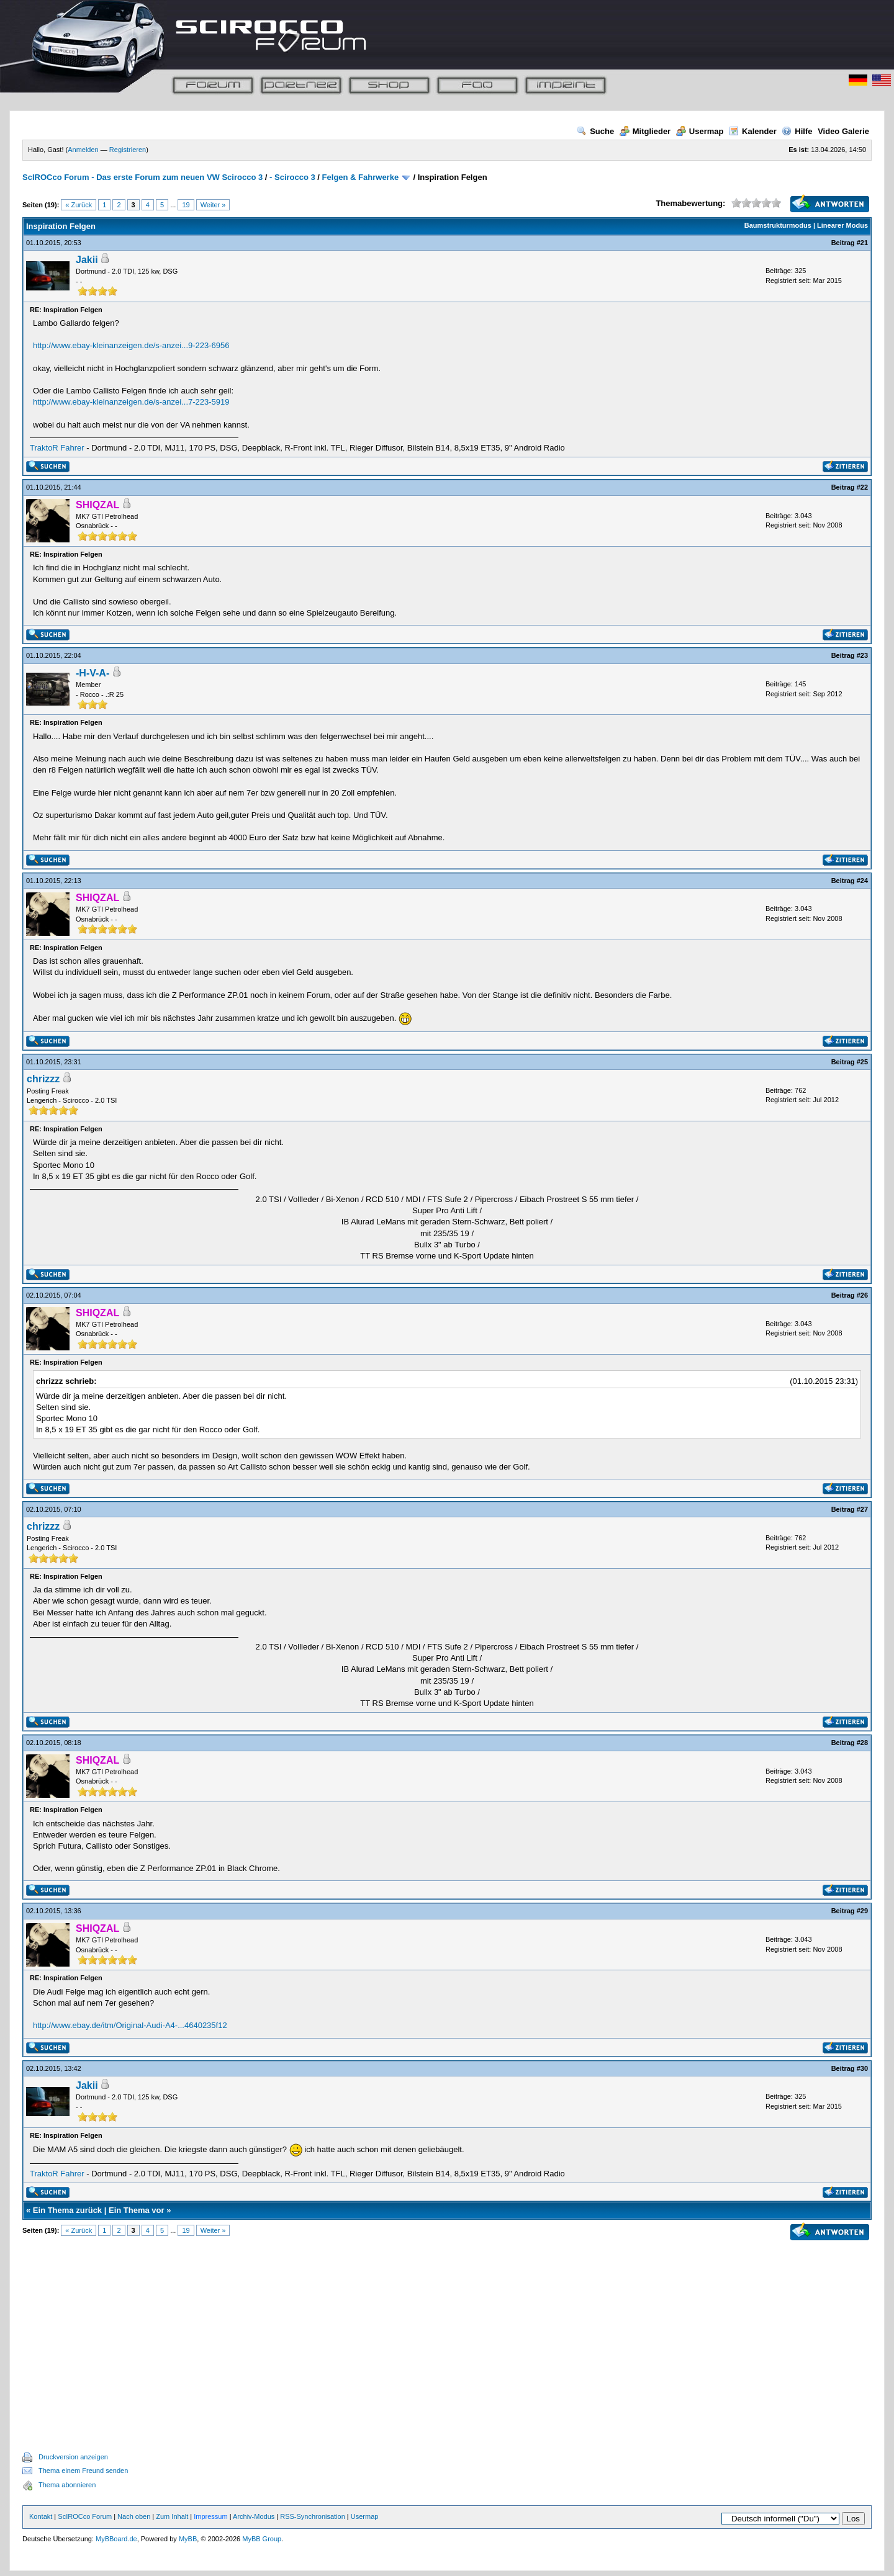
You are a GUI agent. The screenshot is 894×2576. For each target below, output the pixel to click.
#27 (862, 1509)
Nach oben (133, 2516)
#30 (862, 2068)
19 (185, 205)
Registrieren (127, 149)
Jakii (87, 259)
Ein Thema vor (137, 2210)
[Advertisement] (447, 2331)
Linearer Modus (842, 225)
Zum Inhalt (172, 2516)
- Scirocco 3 (292, 177)
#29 (862, 1910)
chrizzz (43, 1079)
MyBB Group (261, 2538)
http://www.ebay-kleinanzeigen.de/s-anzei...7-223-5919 (131, 401)
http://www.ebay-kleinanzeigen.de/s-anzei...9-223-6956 (131, 345)
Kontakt (40, 2516)
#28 (862, 1742)
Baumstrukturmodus (777, 225)
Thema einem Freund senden (83, 2470)
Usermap (700, 131)
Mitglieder (645, 131)
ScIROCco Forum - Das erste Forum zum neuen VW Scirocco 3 (142, 177)
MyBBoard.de (116, 2538)
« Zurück (78, 205)
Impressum (210, 2516)
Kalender (753, 131)
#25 (862, 1062)
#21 (862, 242)
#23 (862, 655)
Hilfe (797, 131)
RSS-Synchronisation (312, 2516)
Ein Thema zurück (67, 2210)
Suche (595, 131)
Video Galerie (843, 131)
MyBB (188, 2538)
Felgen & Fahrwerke (360, 177)
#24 (862, 880)
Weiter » (213, 205)
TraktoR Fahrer (57, 447)
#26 (862, 1295)
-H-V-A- (92, 673)
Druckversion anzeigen (73, 2457)
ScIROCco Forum (85, 2516)
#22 (862, 487)
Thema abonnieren (67, 2484)
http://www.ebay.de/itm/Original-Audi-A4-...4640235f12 (130, 2025)
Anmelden (83, 149)
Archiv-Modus (253, 2516)
